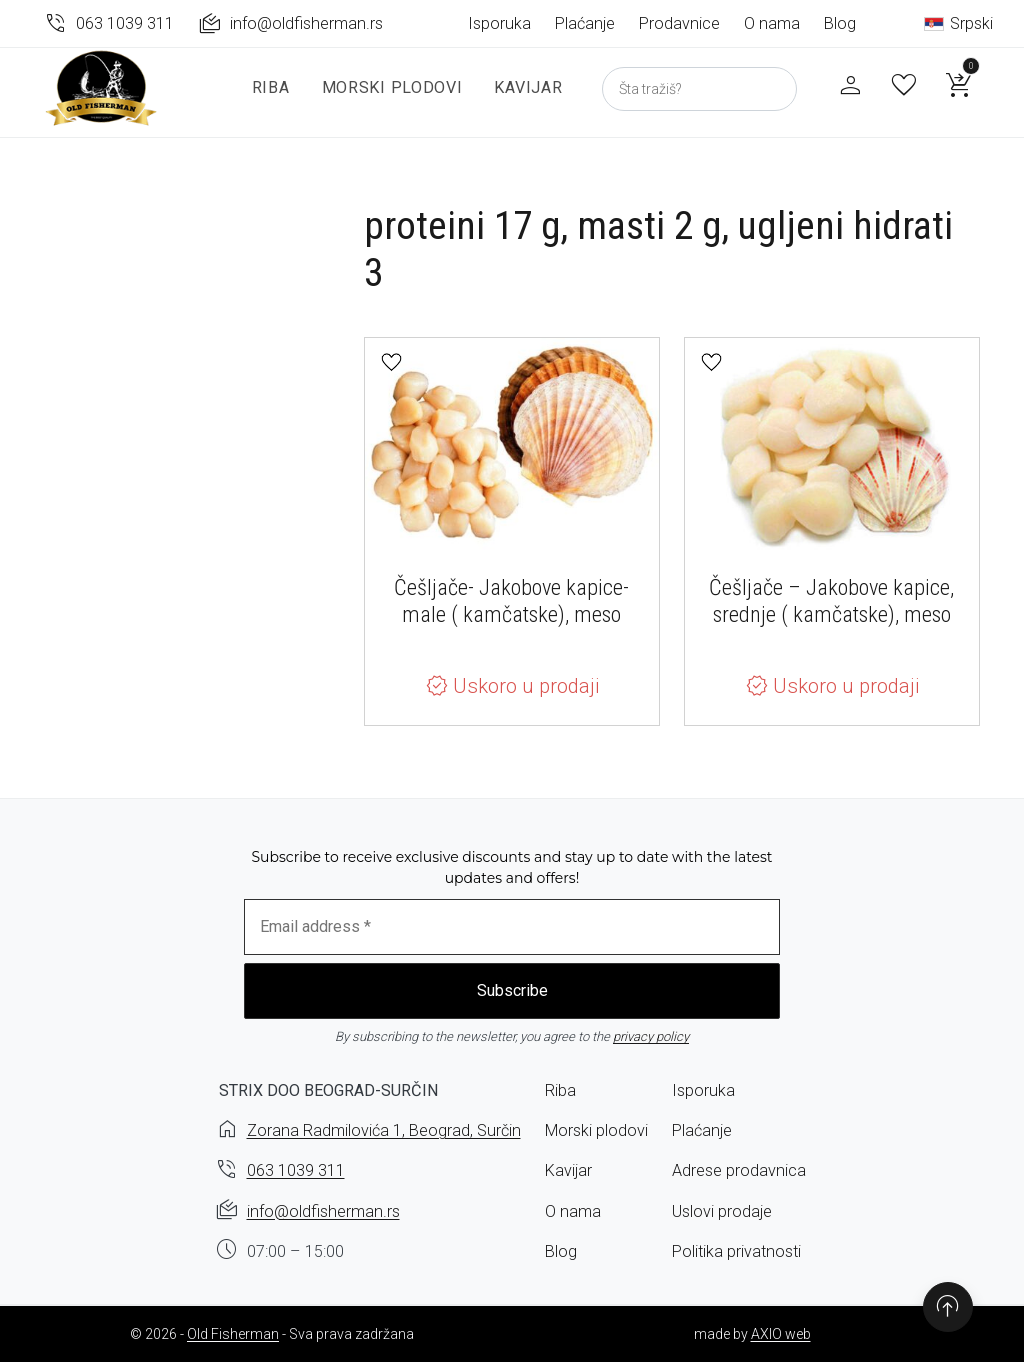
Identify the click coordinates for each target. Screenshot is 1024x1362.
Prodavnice (679, 23)
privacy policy (651, 1036)
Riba (262, 98)
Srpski (958, 23)
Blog (840, 23)
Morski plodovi (383, 98)
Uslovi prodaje (722, 1211)
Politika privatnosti (736, 1251)
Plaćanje (585, 23)
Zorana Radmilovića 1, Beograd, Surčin (384, 1130)
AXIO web (781, 1334)
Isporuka (499, 23)
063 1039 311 (296, 1170)
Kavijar (520, 98)
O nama (772, 23)
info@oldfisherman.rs (323, 1211)
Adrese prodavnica (739, 1170)
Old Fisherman (233, 1334)
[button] (391, 362)
